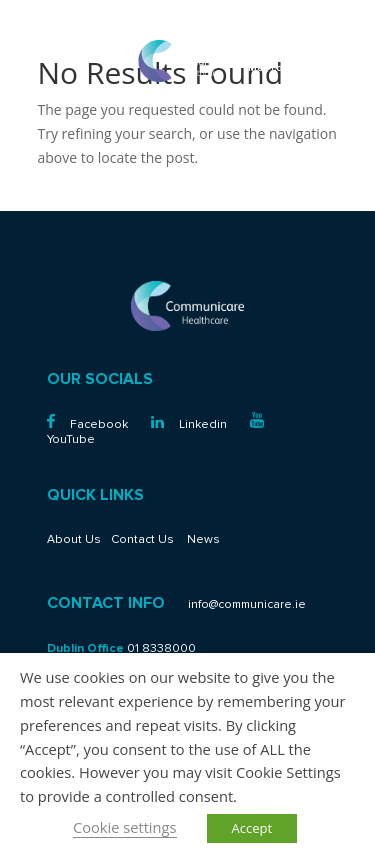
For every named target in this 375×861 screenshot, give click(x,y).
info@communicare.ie (297, 68)
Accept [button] (252, 828)
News (203, 539)
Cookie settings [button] (125, 827)
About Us (74, 539)
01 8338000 (321, 54)
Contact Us (142, 539)
